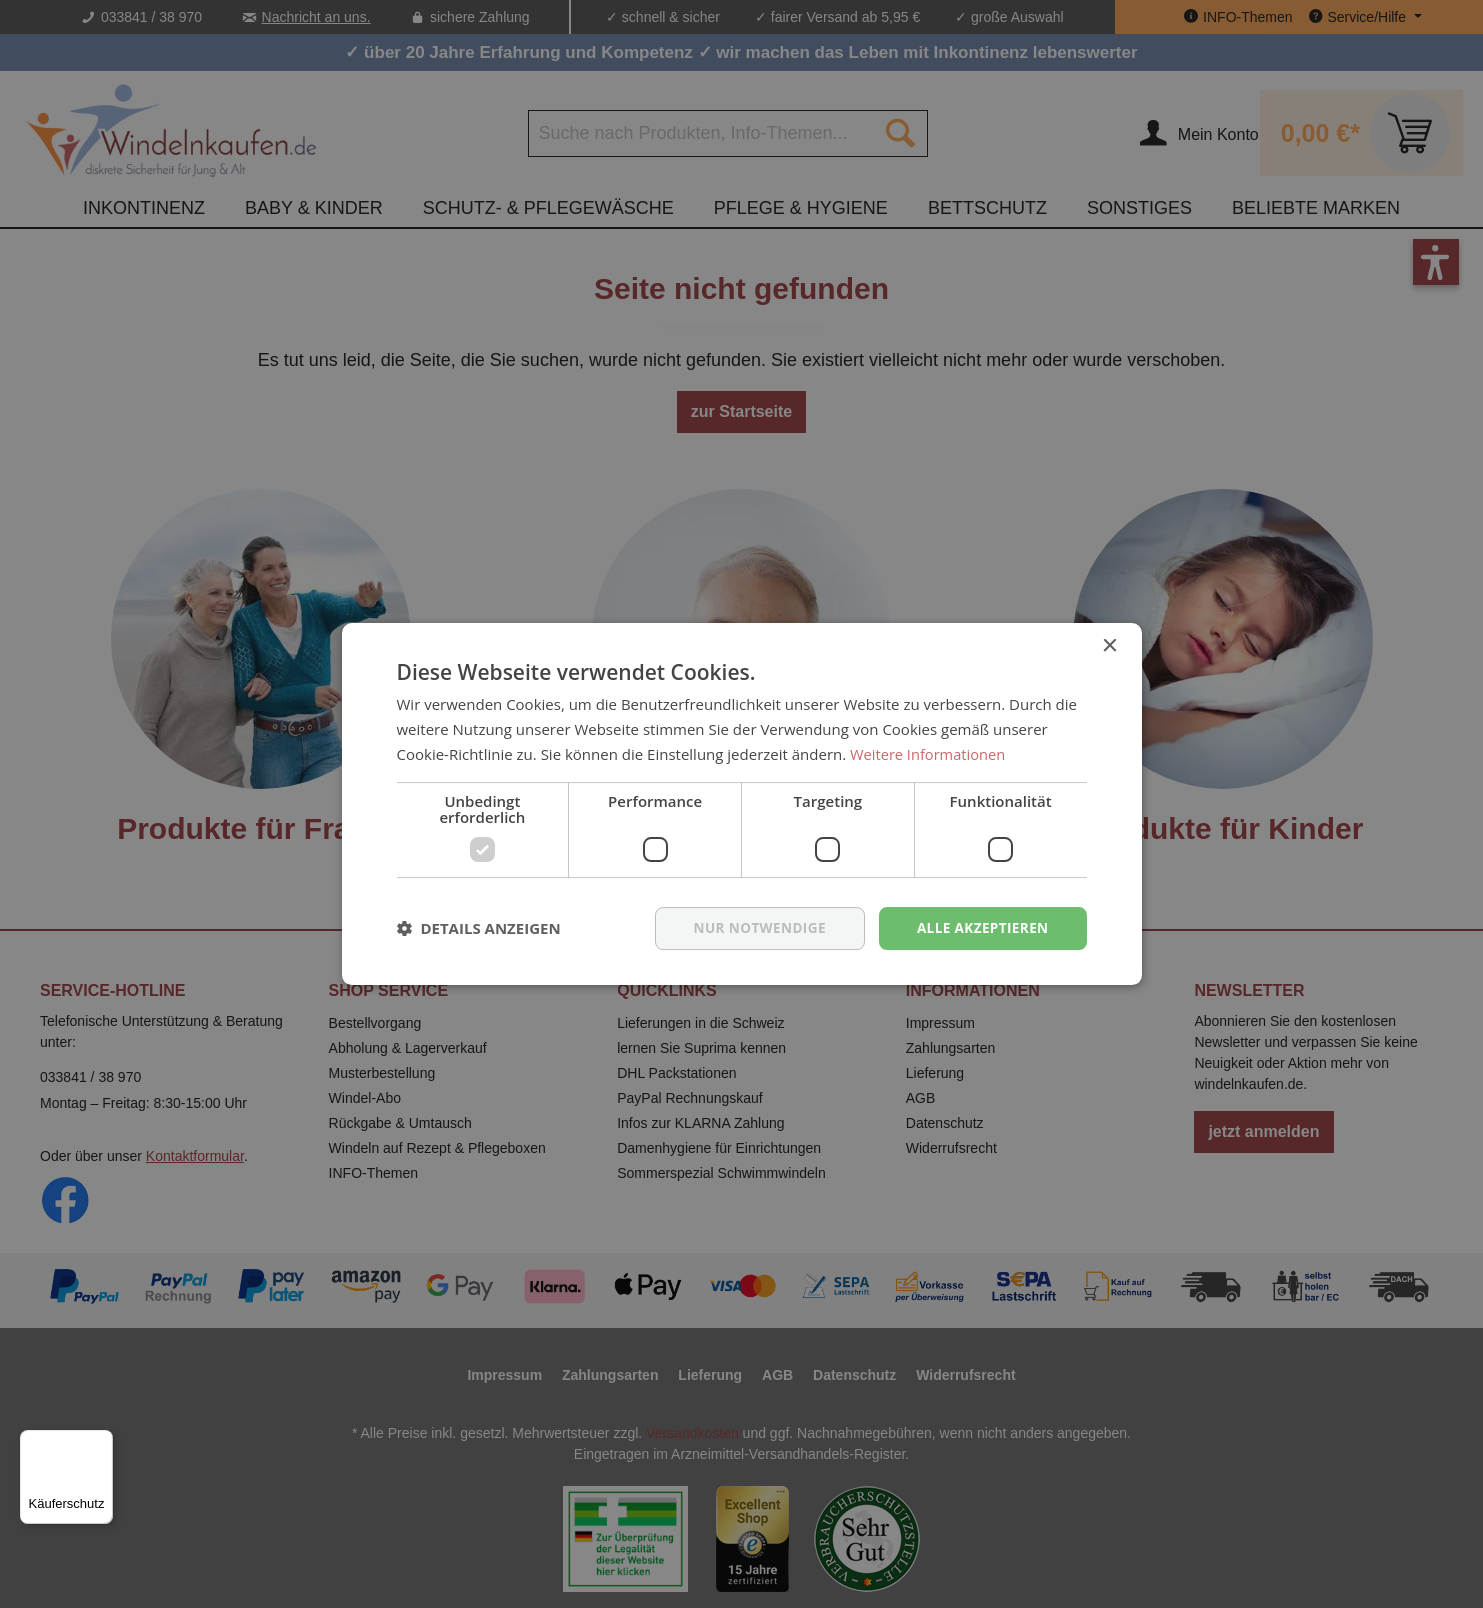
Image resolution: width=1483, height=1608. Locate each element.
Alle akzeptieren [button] (980, 927)
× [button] (1109, 645)
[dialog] (741, 804)
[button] (479, 928)
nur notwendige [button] (753, 927)
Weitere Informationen (929, 753)
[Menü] (101, 1442)
